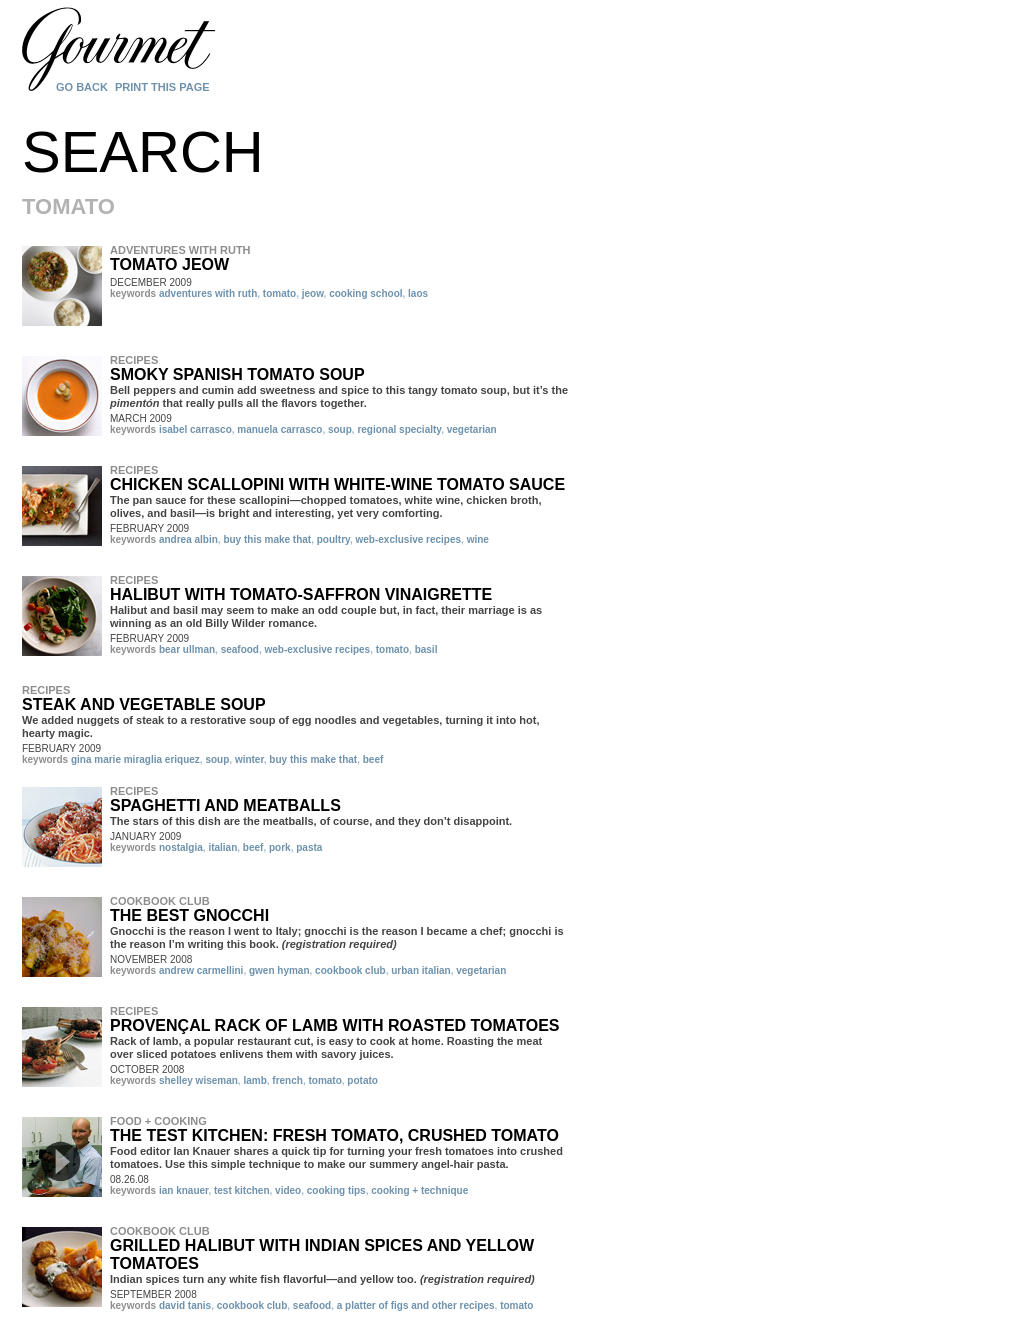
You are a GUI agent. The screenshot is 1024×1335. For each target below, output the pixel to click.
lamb (254, 1080)
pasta (309, 847)
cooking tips (336, 1190)
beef (373, 759)
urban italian (420, 970)
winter (249, 759)
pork (280, 847)
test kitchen (242, 1190)
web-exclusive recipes (408, 539)
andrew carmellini (201, 970)
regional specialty (399, 429)
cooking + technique (419, 1190)
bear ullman (187, 649)
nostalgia (181, 847)
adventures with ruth (208, 293)
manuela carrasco (279, 429)
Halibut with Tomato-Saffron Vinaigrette (301, 594)
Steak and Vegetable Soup (144, 704)
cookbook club (350, 970)
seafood (240, 649)
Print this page (162, 87)
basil (426, 649)
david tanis (185, 1305)
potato (362, 1080)
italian (222, 847)
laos (418, 293)
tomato (279, 293)
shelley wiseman (198, 1080)
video (288, 1190)
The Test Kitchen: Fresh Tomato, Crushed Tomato (334, 1135)
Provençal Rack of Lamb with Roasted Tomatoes (334, 1025)
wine (478, 539)
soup (340, 429)
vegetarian (472, 429)
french (287, 1080)
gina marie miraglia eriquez (135, 759)
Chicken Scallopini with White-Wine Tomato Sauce (337, 484)
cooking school (365, 293)
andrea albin (188, 539)
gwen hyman (279, 970)
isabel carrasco (195, 429)
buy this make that (267, 539)
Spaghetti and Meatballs (225, 805)
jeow (313, 293)
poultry (333, 539)
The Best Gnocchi (189, 915)
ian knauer (183, 1190)
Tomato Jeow (169, 264)
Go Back (82, 87)
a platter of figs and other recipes (416, 1305)
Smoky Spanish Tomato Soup (237, 374)
